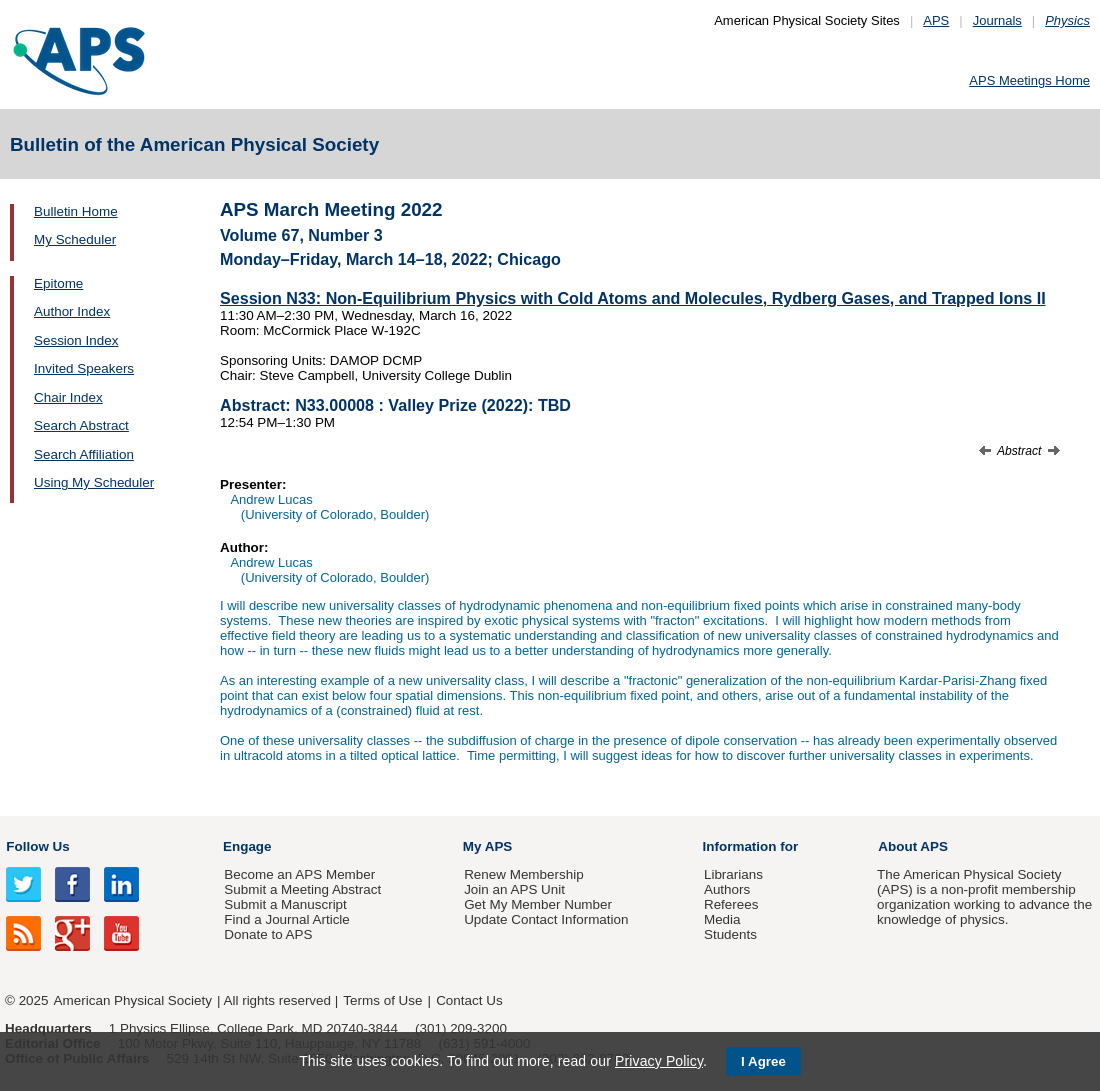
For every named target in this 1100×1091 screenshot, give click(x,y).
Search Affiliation (84, 454)
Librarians (733, 874)
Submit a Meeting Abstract (302, 889)
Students (730, 934)
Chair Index (68, 397)
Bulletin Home (76, 211)
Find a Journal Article (286, 919)
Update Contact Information (546, 919)
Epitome (58, 283)
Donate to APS (268, 934)
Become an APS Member (299, 874)
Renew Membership (524, 874)
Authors (727, 889)
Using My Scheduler (94, 482)
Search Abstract (81, 425)
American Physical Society (133, 1000)
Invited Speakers (84, 368)
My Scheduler (75, 239)
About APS (913, 846)
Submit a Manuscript (285, 904)
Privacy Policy (659, 1061)
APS (936, 20)
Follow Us (37, 846)
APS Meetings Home (1029, 80)
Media (722, 919)
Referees (731, 904)
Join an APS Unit (514, 889)
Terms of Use (382, 1000)
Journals (997, 20)
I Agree (763, 1061)
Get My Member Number (538, 904)
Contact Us (469, 1000)
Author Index (72, 311)
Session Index (76, 340)
